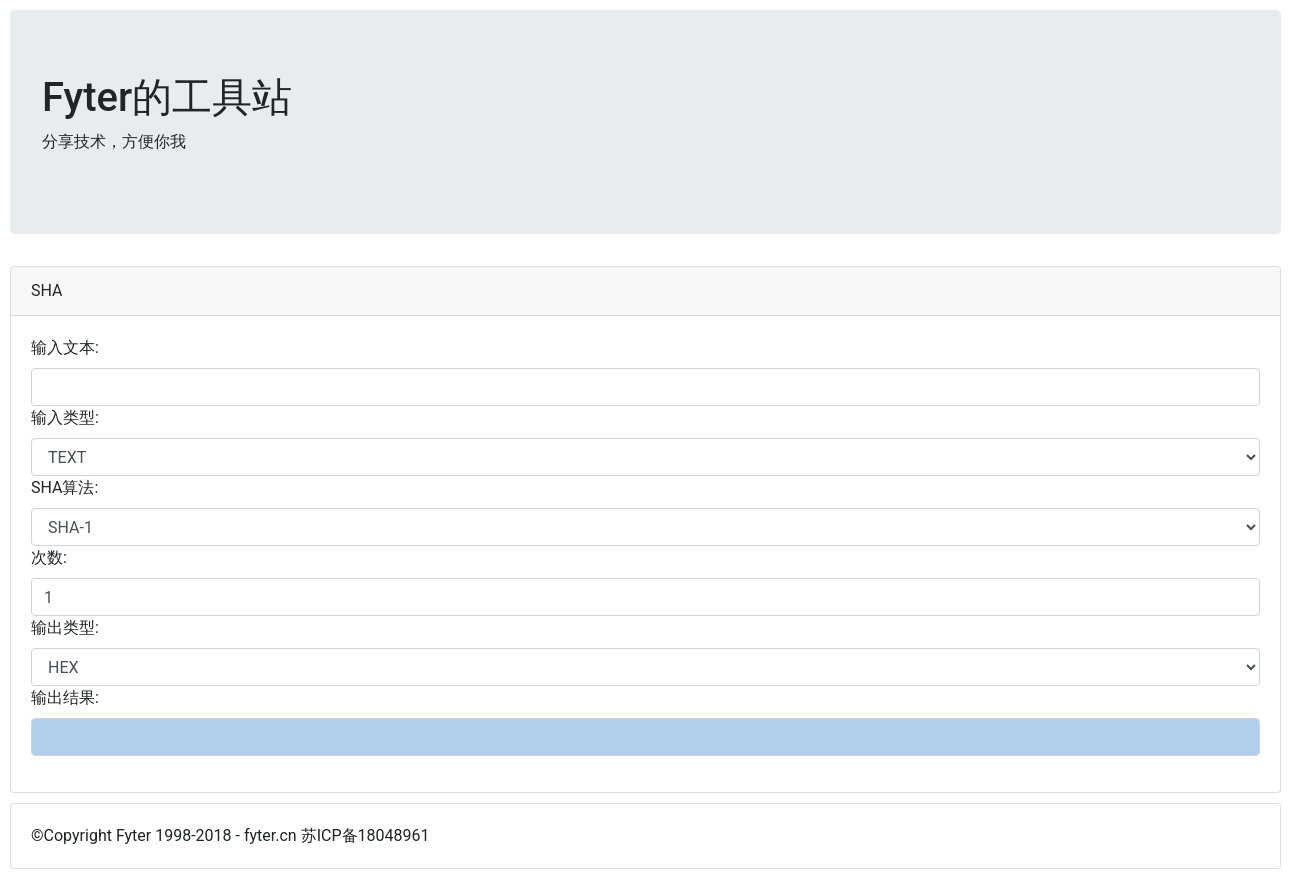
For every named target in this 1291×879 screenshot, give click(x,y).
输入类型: (65, 417)
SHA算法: (64, 487)
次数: (49, 557)
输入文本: (65, 347)
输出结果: (65, 697)
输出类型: (65, 627)
